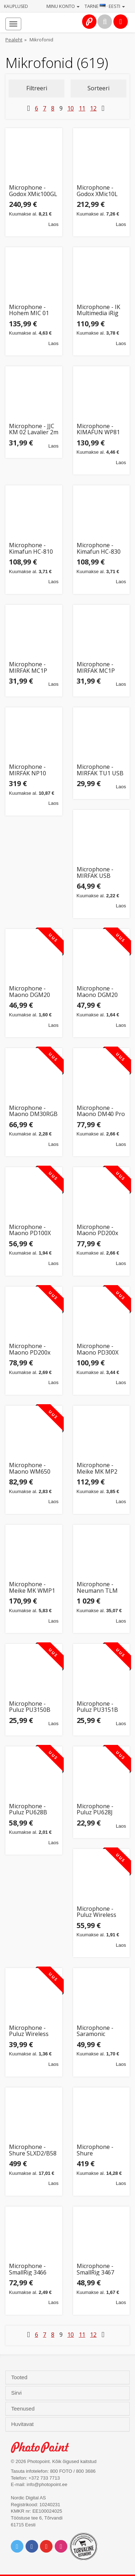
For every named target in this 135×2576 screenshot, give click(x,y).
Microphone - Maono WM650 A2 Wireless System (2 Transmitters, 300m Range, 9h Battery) (30, 1468)
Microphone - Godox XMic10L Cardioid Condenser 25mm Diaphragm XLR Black (100, 191)
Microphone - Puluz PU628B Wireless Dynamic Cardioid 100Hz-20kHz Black (33, 1809)
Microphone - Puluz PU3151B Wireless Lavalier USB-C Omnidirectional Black (99, 1707)
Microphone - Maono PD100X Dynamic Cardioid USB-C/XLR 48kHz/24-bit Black (32, 1230)
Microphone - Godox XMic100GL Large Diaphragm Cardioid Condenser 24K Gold (33, 191)
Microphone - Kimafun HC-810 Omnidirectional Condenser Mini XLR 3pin (31, 548)
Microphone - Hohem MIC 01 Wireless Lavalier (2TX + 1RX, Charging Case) (32, 310)
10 (70, 108)
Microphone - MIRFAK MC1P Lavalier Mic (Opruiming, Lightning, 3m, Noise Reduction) (100, 667)
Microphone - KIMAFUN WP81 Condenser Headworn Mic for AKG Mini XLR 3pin (101, 429)
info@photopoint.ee (47, 2484)
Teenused (23, 2409)
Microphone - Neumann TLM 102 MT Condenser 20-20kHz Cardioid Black (97, 1587)
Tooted (20, 2377)
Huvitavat (23, 2424)
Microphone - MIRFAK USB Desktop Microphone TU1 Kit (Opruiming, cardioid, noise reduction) (100, 872)
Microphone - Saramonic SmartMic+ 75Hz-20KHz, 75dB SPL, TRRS (100, 2031)
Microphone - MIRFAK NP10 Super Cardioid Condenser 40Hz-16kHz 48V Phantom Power (32, 770)
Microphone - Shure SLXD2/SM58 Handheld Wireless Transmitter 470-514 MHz (100, 2150)
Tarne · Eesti (105, 6)
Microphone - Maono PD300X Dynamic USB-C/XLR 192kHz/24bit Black (97, 1349)
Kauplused (16, 6)
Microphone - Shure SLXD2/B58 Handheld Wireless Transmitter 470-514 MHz (33, 2150)
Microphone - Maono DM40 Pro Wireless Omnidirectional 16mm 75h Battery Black (101, 1111)
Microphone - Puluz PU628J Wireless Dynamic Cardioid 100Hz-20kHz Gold (100, 1809)
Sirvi (17, 2393)
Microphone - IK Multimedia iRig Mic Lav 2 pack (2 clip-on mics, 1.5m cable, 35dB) (100, 310)
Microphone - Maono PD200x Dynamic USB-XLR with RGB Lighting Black (33, 1349)
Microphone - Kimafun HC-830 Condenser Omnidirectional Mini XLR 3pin (99, 548)
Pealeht (13, 39)
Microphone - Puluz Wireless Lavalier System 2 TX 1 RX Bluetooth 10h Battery (101, 1912)
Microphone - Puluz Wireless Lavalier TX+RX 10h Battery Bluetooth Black (30, 2031)
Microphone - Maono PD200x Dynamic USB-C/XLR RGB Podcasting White (100, 1230)
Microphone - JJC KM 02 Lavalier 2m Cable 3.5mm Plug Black (33, 429)
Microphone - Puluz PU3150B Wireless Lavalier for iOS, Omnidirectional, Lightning (32, 1707)
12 (93, 108)
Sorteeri (98, 88)
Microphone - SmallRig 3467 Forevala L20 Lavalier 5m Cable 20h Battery (100, 2269)
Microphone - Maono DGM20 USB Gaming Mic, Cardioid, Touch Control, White (100, 991)
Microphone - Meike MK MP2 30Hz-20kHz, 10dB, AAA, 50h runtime (97, 1468)
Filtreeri (36, 88)
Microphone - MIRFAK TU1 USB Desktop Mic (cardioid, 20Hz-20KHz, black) (100, 770)
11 (82, 108)
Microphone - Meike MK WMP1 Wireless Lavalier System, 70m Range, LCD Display (32, 1587)
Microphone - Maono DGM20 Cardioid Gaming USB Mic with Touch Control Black (31, 991)
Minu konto (63, 6)
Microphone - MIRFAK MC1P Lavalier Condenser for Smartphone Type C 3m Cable (33, 667)
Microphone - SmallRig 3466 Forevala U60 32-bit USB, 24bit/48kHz (31, 2269)
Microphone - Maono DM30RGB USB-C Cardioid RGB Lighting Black (33, 1111)
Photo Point (44, 2447)
